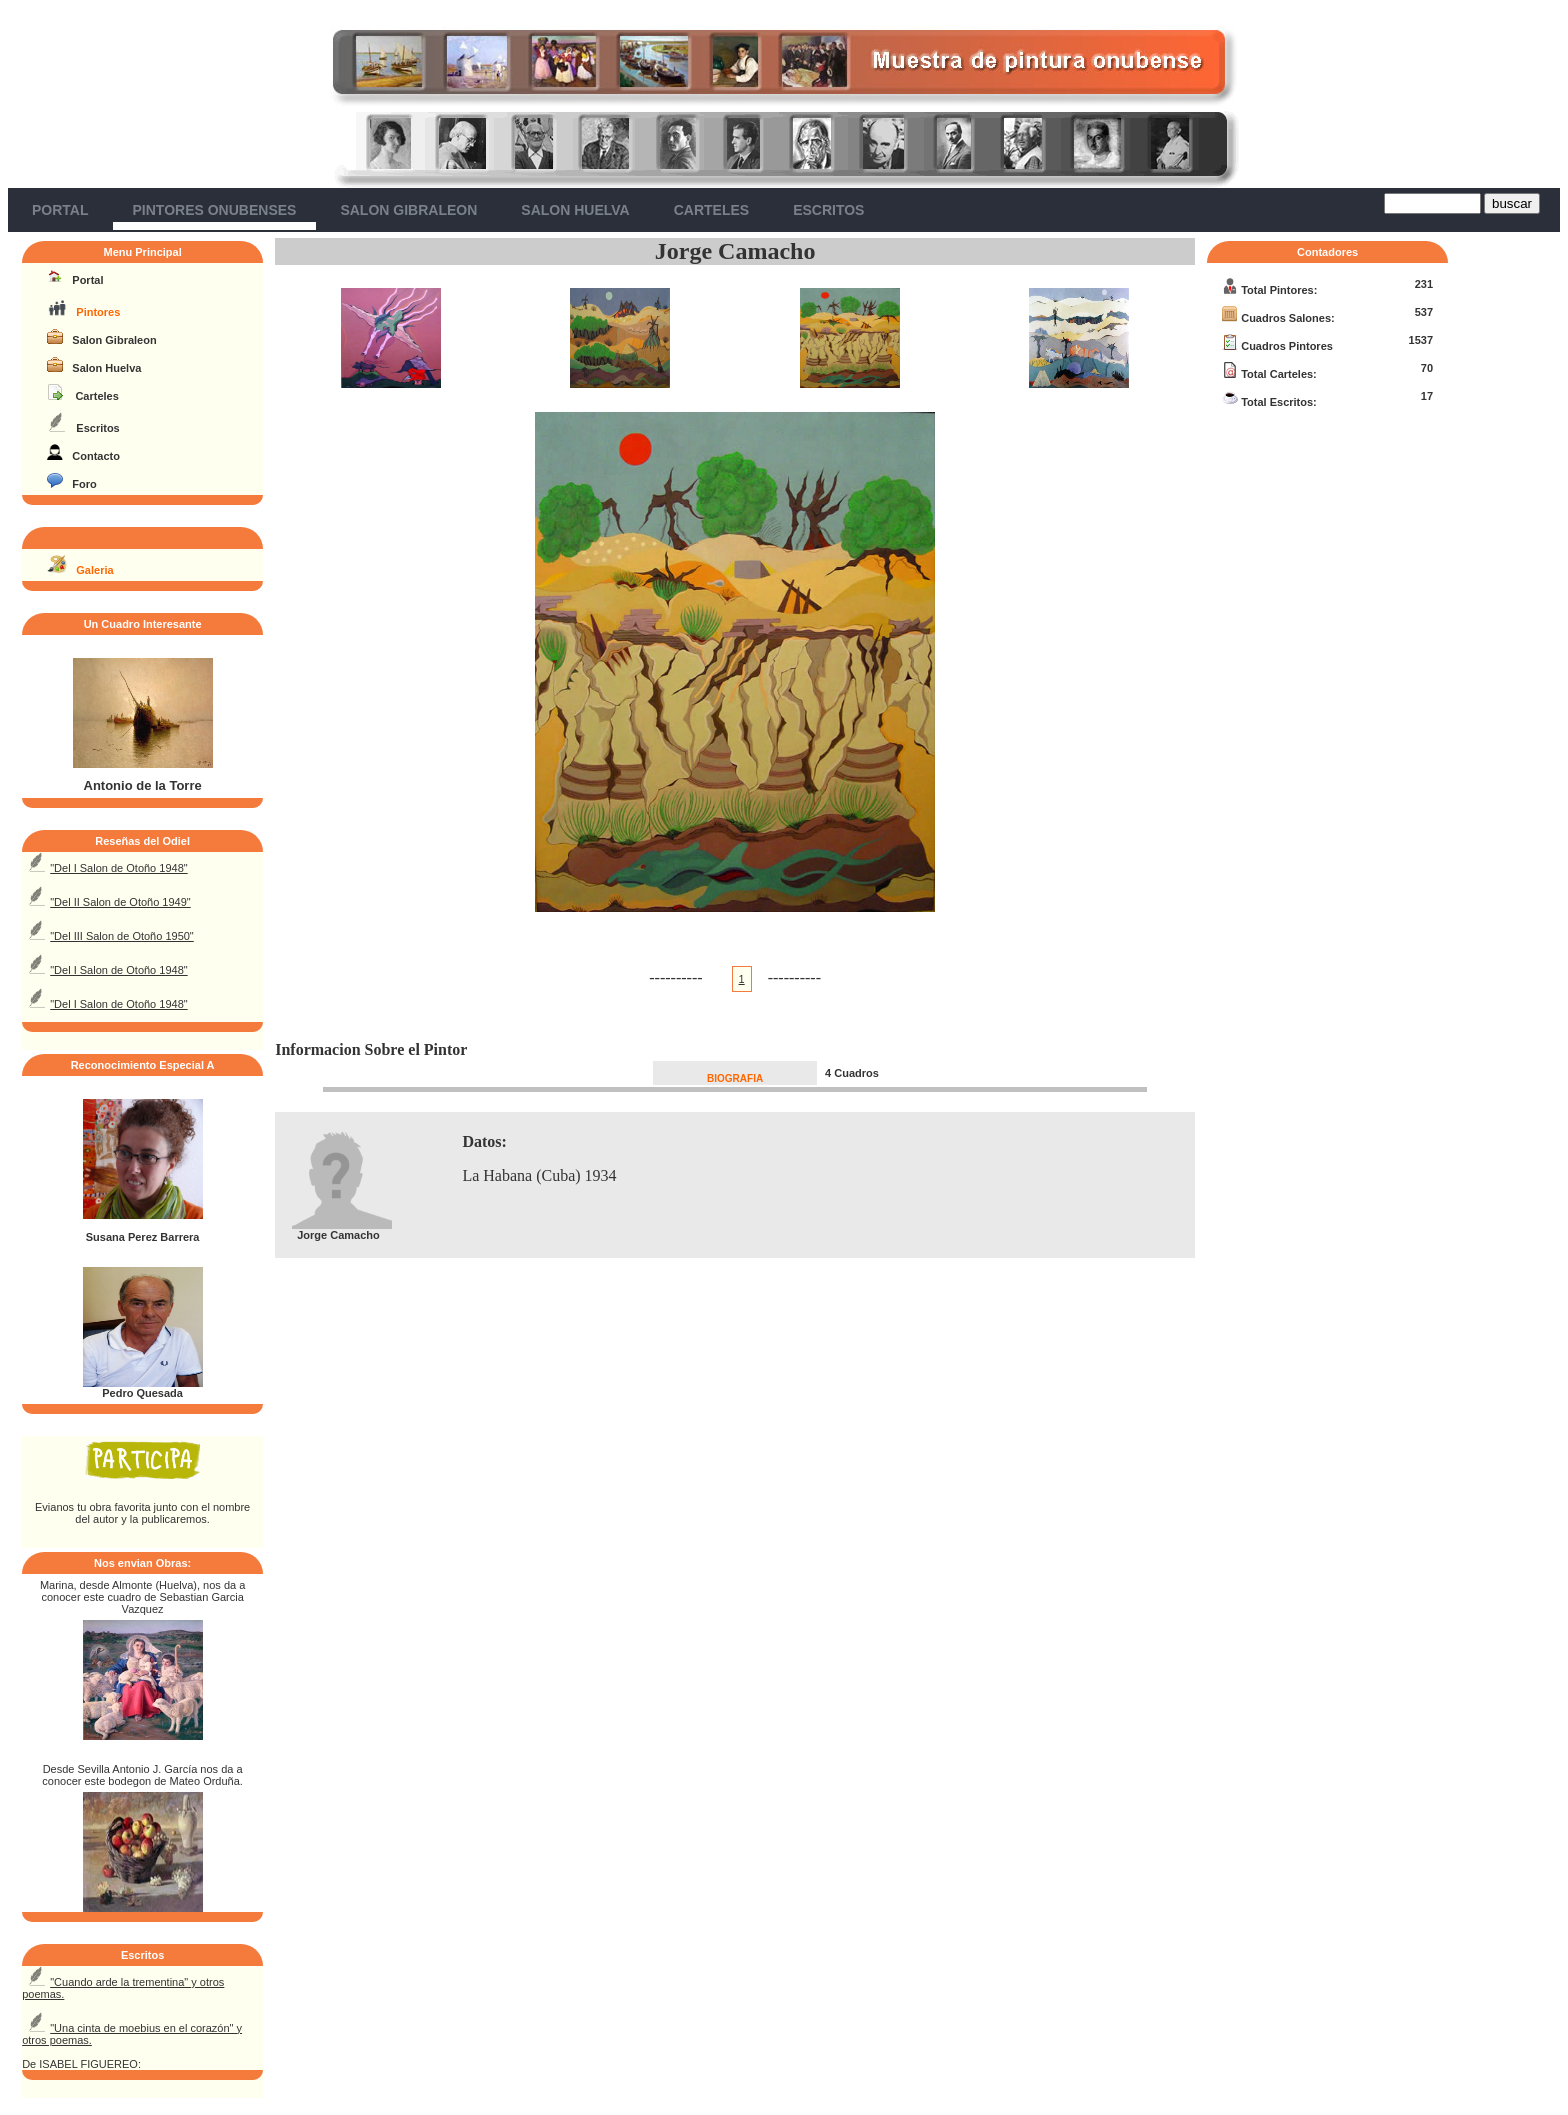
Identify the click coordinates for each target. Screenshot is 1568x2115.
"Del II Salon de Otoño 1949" (120, 902)
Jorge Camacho (735, 251)
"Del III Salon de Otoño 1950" (122, 936)
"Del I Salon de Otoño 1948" (118, 868)
